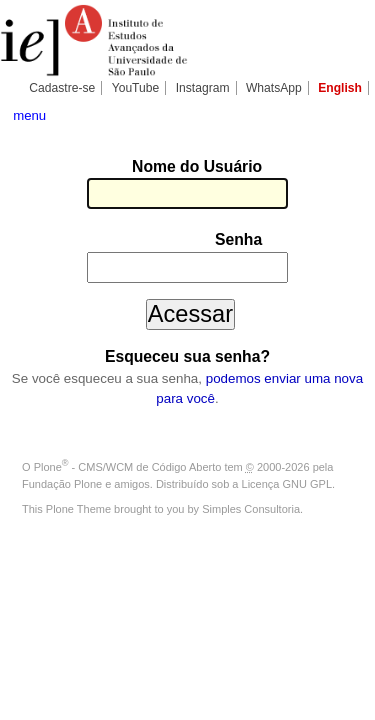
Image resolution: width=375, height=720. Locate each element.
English (340, 88)
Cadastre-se (62, 88)
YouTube (136, 88)
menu (29, 115)
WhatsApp (274, 88)
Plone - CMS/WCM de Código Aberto (128, 411)
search (349, 114)
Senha (142, 213)
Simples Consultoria (251, 453)
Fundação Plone (62, 427)
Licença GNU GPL (287, 427)
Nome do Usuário (101, 168)
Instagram (203, 88)
